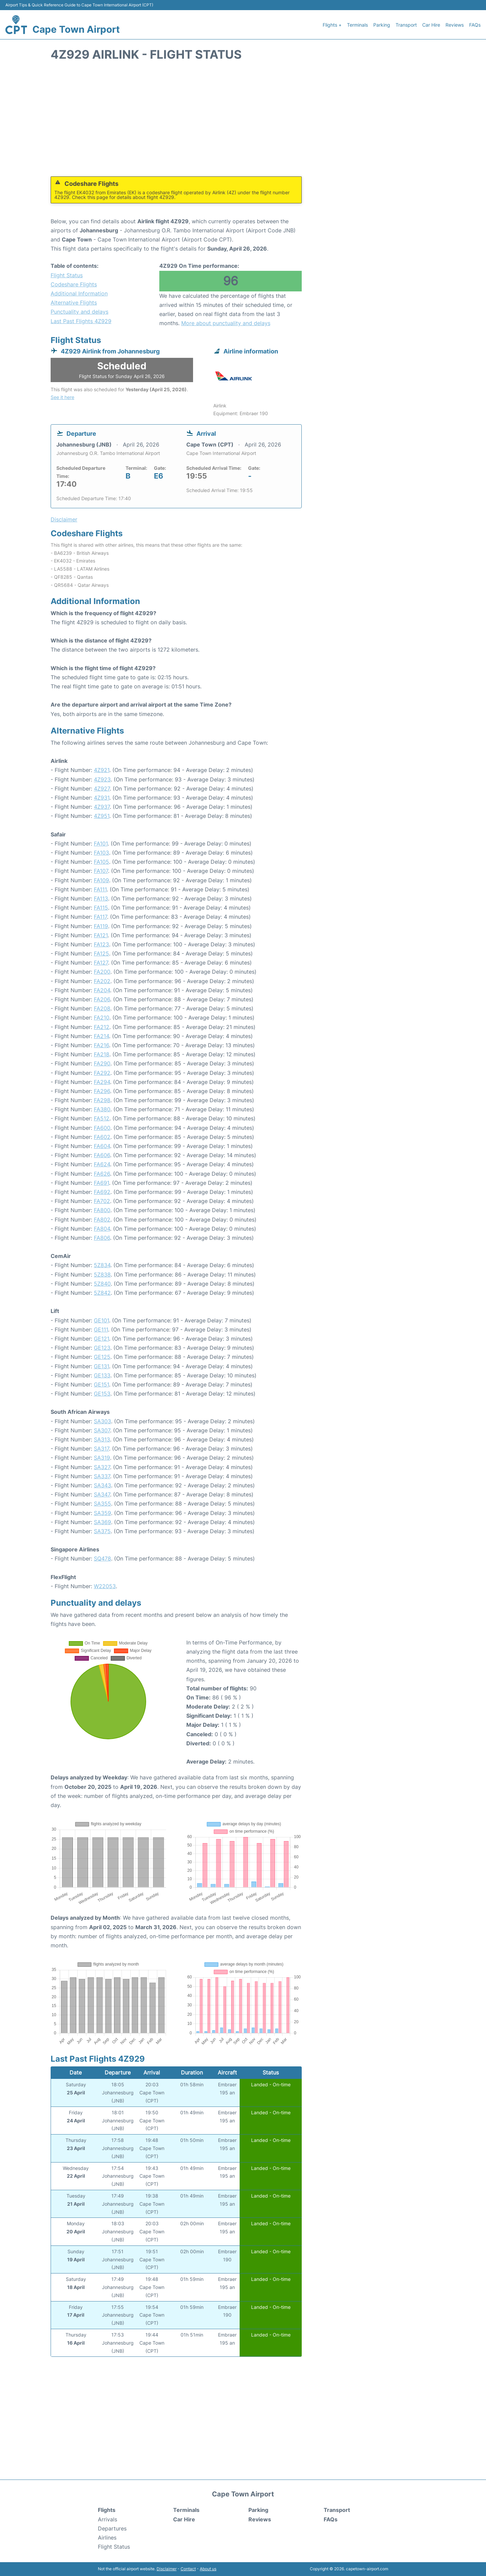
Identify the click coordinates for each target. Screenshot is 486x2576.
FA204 (102, 990)
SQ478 (102, 1558)
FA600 (102, 1127)
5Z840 (102, 1283)
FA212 (101, 1027)
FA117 (100, 916)
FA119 (101, 926)
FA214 (101, 1036)
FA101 (101, 843)
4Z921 (101, 770)
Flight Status (67, 275)
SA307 (102, 1430)
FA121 (101, 935)
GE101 (101, 1320)
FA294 (102, 1082)
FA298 (102, 1100)
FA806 (102, 1237)
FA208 (102, 1008)
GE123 (102, 1347)
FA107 (101, 870)
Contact (188, 2568)
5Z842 (102, 1292)
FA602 (102, 1137)
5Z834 (102, 1265)
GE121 (101, 1338)
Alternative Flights (74, 302)
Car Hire (431, 25)
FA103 (101, 852)
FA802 (102, 1219)
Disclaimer (167, 2568)
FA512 (101, 1118)
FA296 (102, 1091)
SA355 (102, 1503)
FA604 (102, 1146)
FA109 (101, 880)
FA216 (101, 1045)
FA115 (101, 907)
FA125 (101, 953)
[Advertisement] (243, 122)
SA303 (102, 1421)
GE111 (101, 1329)
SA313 (102, 1439)
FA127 (101, 962)
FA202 (102, 981)
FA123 (101, 944)
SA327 (102, 1467)
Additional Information (79, 293)
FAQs (475, 25)
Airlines (107, 2537)
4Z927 (102, 788)
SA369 (102, 1522)
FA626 (102, 1173)
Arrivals (107, 2519)
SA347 (102, 1494)
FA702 (102, 1201)
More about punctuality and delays (225, 323)
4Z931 (101, 797)
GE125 (102, 1356)
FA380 (102, 1109)
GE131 (101, 1366)
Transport (406, 25)
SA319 (102, 1457)
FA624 (102, 1164)
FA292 (102, 1072)
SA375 (102, 1531)
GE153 (102, 1393)
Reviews (455, 25)
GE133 (102, 1375)
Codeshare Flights (74, 284)
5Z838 (102, 1274)
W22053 (105, 1586)
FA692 (102, 1192)
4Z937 (102, 806)
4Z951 (101, 815)
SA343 (102, 1485)
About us (208, 2568)
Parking (381, 25)
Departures (112, 2528)
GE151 (101, 1384)
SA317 (101, 1448)
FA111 (100, 889)
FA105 (101, 861)
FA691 (101, 1182)
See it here (62, 397)
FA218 (101, 1054)
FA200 (102, 971)
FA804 (102, 1228)
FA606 (102, 1155)
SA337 (102, 1476)
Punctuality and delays (79, 311)
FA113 (101, 898)
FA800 (102, 1210)
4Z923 (102, 779)
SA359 (102, 1513)
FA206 (102, 999)
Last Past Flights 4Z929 (81, 321)
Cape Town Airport (76, 29)
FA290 (102, 1063)
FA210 (101, 1017)
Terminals (357, 25)
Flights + (332, 25)
